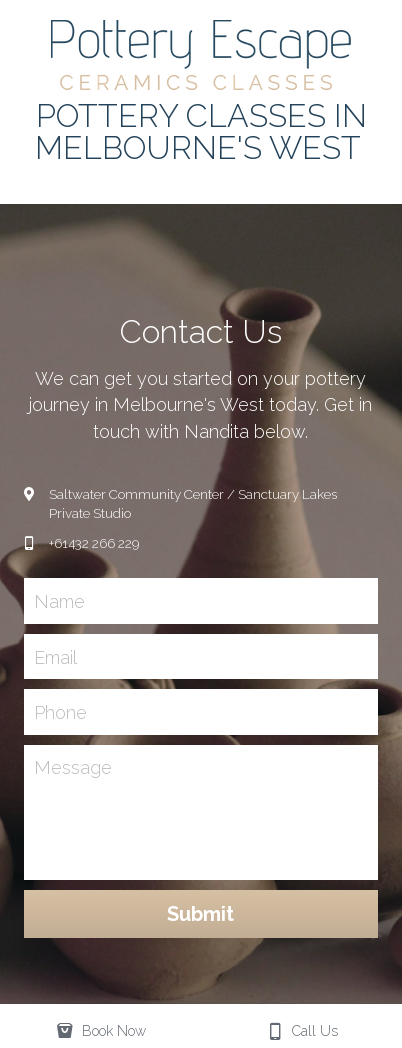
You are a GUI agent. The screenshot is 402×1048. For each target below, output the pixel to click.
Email (55, 656)
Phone (60, 712)
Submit (200, 914)
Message (73, 767)
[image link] (201, 53)
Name (59, 601)
